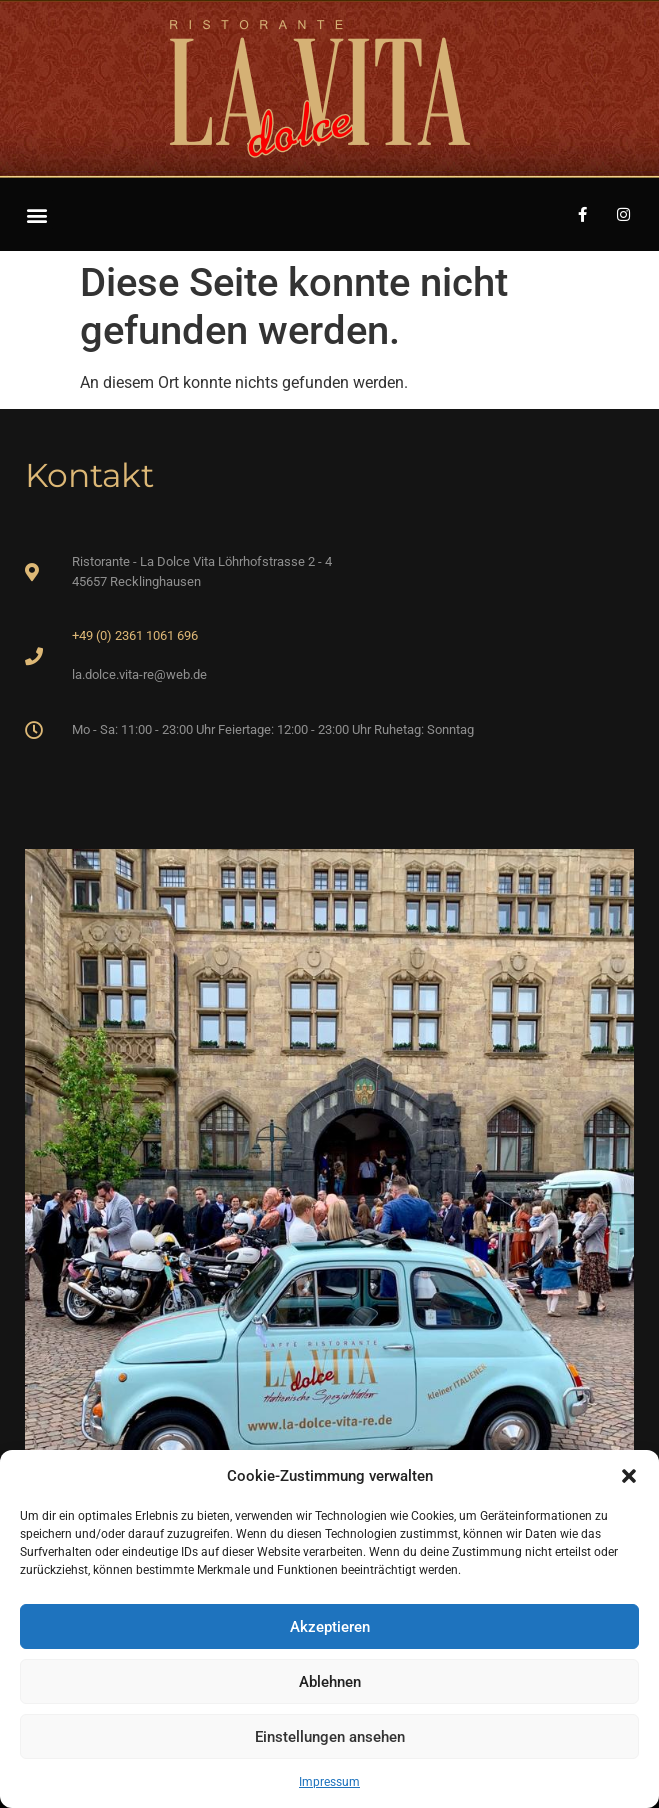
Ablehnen (330, 1682)
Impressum (329, 1782)
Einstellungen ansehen (330, 1737)
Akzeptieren (330, 1627)
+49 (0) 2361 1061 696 (135, 635)
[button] (629, 1476)
